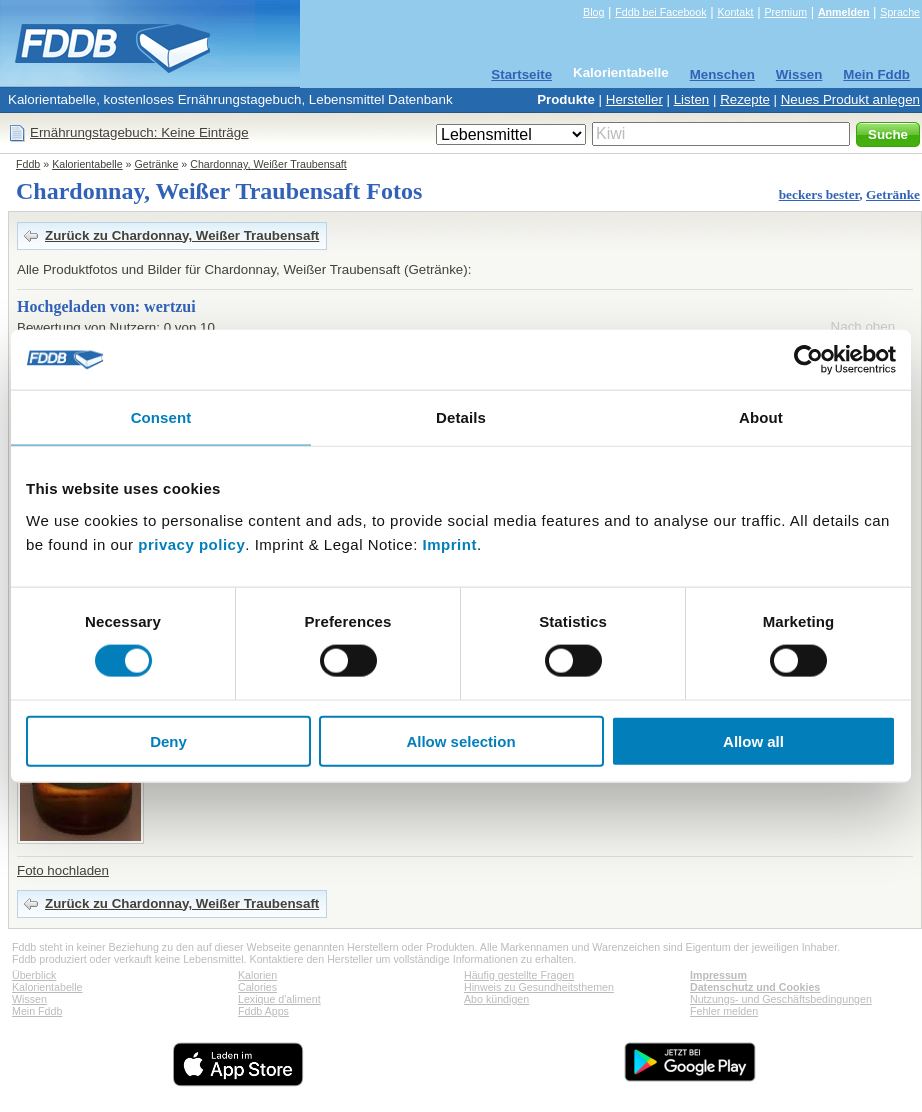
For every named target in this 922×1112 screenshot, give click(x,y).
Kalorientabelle (621, 72)
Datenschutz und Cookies (755, 987)
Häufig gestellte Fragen (519, 975)
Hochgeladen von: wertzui (106, 306)
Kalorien (257, 975)
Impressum (718, 975)
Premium (785, 12)
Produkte (566, 99)
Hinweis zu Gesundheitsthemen (539, 987)
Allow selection (460, 740)
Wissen (799, 74)
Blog (593, 12)
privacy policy (191, 543)
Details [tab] (461, 417)
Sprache (900, 12)
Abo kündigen (496, 999)
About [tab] (761, 417)
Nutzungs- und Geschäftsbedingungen (781, 999)
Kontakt (735, 12)
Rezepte (745, 99)
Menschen (722, 74)
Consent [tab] (161, 417)
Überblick (34, 975)
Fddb (28, 164)
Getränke (157, 164)
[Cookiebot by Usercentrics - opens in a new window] (808, 360)
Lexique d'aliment (279, 999)
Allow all (753, 740)
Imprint (450, 543)
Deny (168, 740)
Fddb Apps (263, 1011)
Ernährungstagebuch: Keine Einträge (139, 132)
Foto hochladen (63, 870)
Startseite (521, 74)
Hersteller (634, 99)
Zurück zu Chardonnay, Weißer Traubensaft (182, 235)
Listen (692, 99)
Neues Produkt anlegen (850, 99)
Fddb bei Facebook (660, 12)
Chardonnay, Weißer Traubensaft (268, 164)
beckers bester (819, 194)
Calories (257, 987)
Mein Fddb (876, 74)
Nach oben (863, 326)
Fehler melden (724, 1011)
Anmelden (844, 12)
